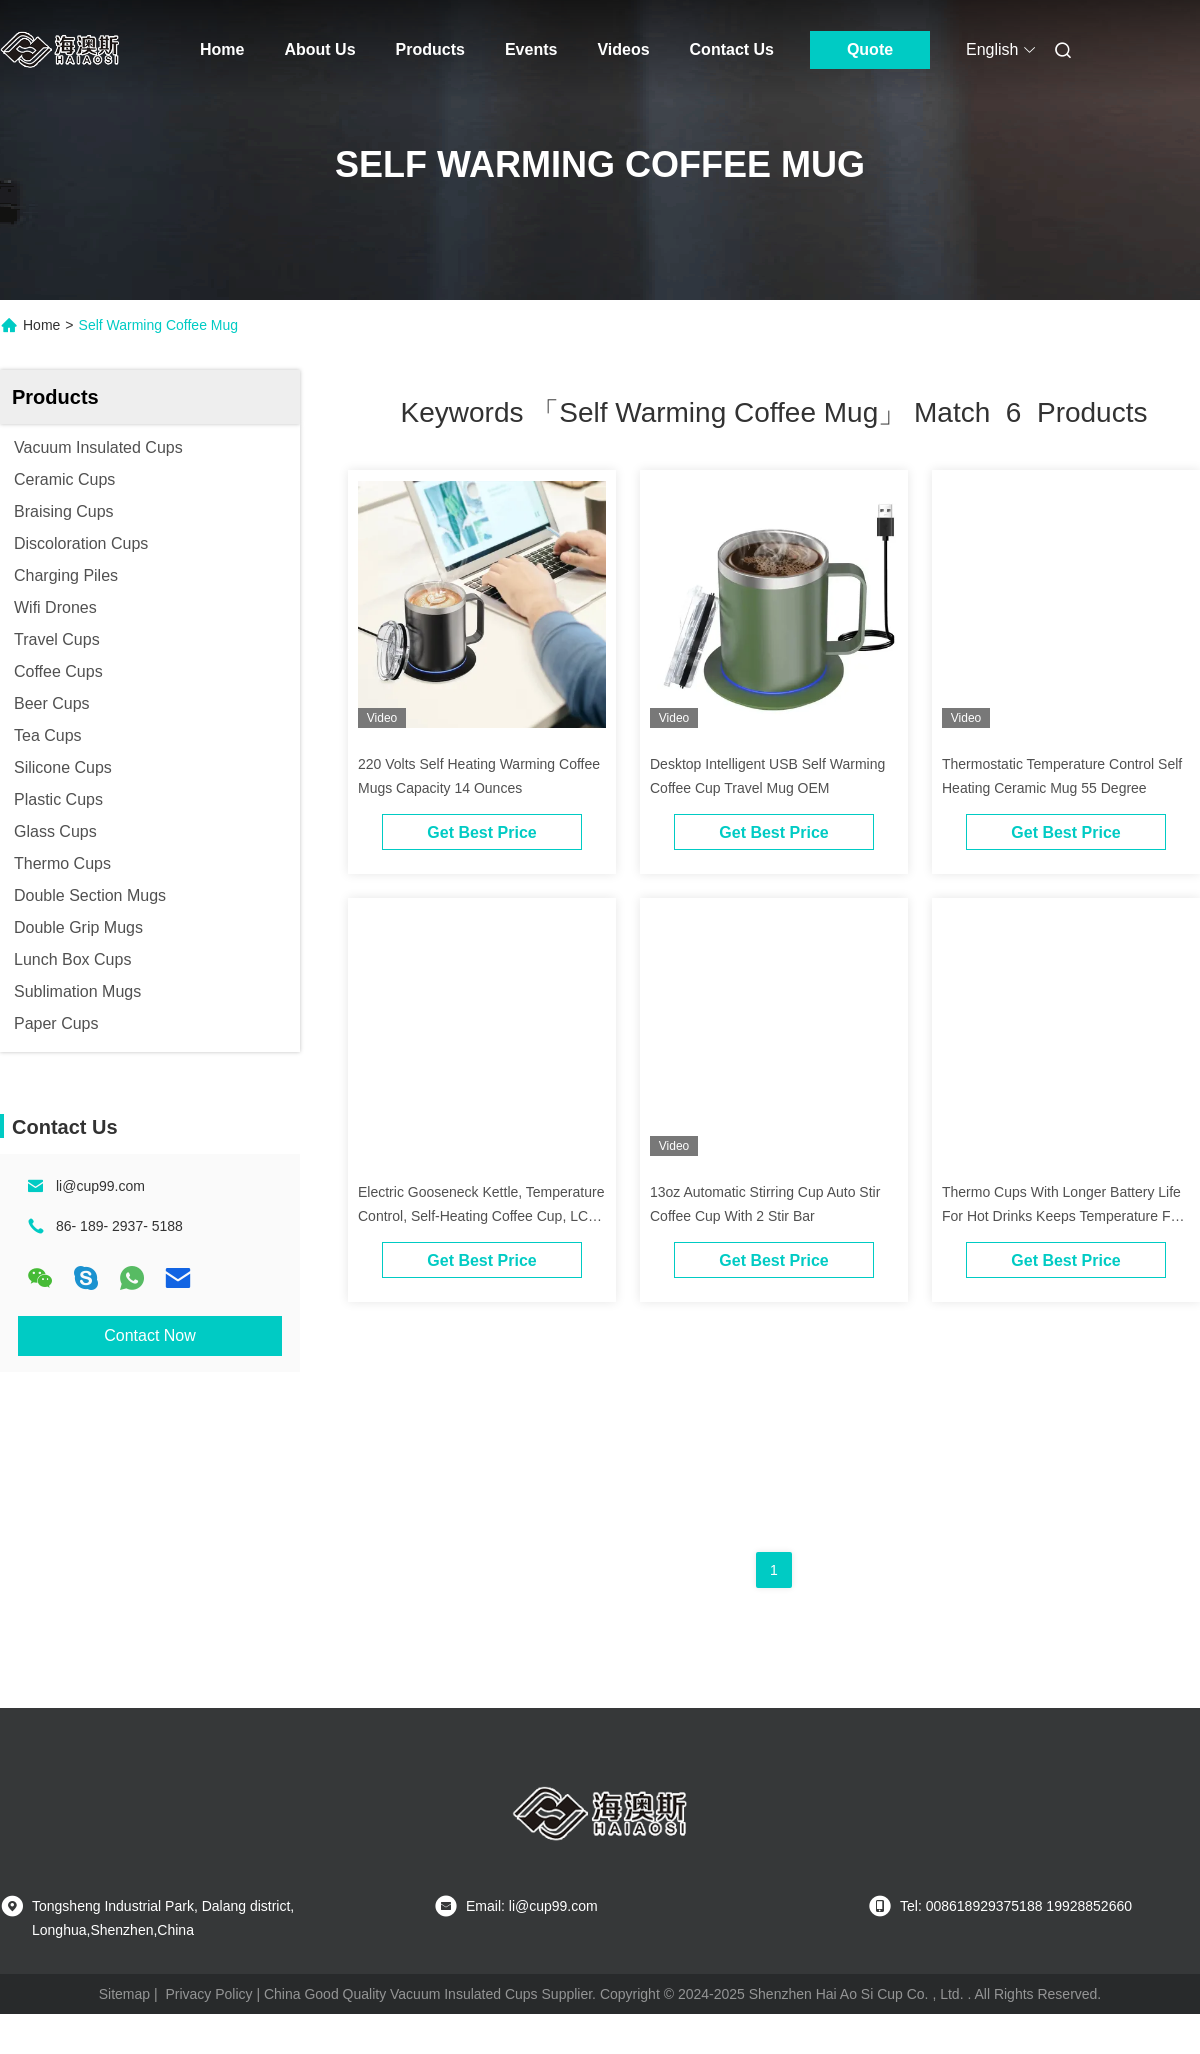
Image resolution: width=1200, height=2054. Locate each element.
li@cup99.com (100, 1186)
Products (430, 49)
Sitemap (124, 1994)
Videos (623, 49)
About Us (319, 49)
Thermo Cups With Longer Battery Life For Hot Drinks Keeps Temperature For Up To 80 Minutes (1062, 1216)
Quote (870, 49)
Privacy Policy (208, 1994)
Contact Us (732, 49)
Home (222, 49)
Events (531, 49)
